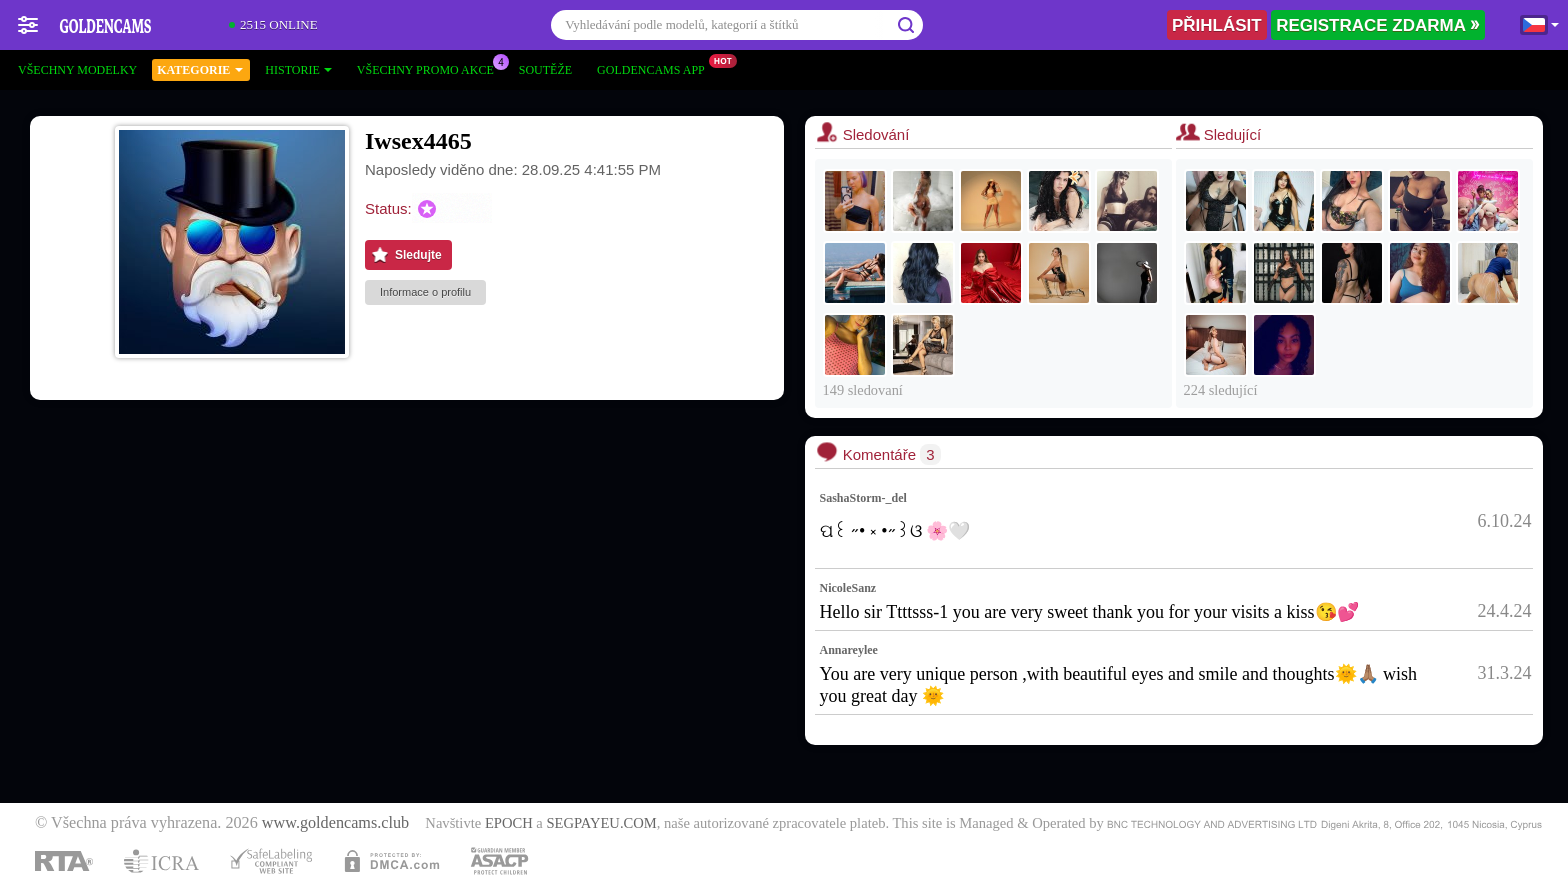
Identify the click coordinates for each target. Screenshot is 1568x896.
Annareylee (849, 650)
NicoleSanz (848, 588)
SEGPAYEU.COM (601, 823)
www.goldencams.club (335, 823)
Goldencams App (656, 68)
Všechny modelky (77, 70)
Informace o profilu (425, 292)
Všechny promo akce (430, 68)
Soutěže (545, 70)
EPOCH (509, 823)
